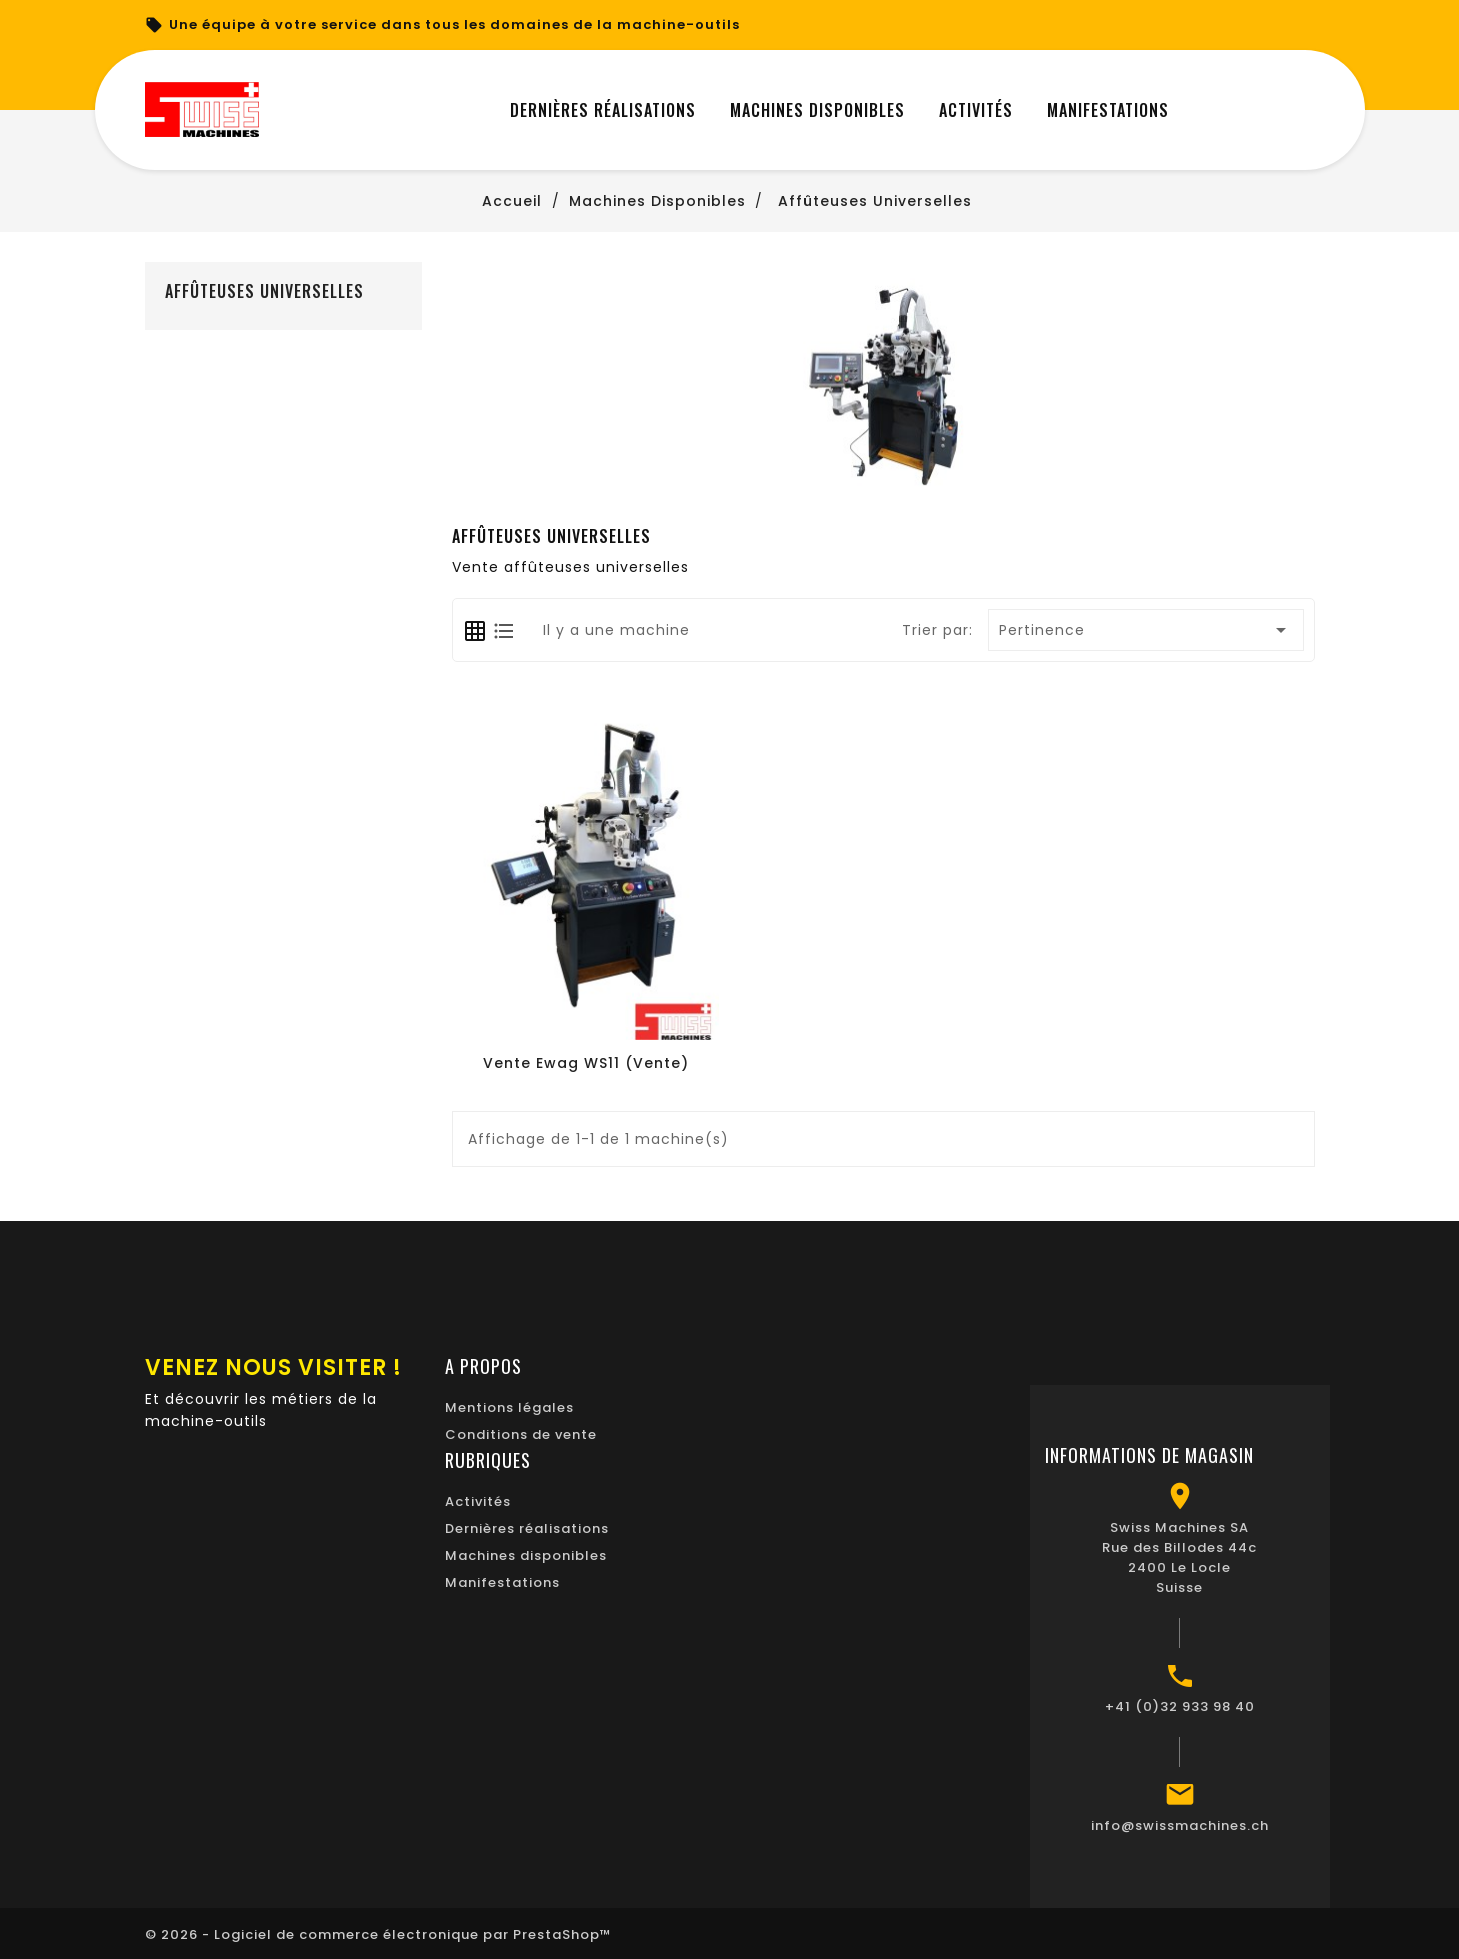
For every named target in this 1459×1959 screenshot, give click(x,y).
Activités (478, 1501)
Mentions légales (509, 1407)
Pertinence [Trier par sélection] (1146, 630)
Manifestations (502, 1582)
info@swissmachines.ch (1180, 1825)
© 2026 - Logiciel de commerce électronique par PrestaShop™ (378, 1934)
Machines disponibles (526, 1555)
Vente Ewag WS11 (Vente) (586, 1063)
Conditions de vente (521, 1434)
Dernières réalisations (527, 1528)
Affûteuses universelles (264, 291)
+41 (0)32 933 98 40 (1180, 1706)
